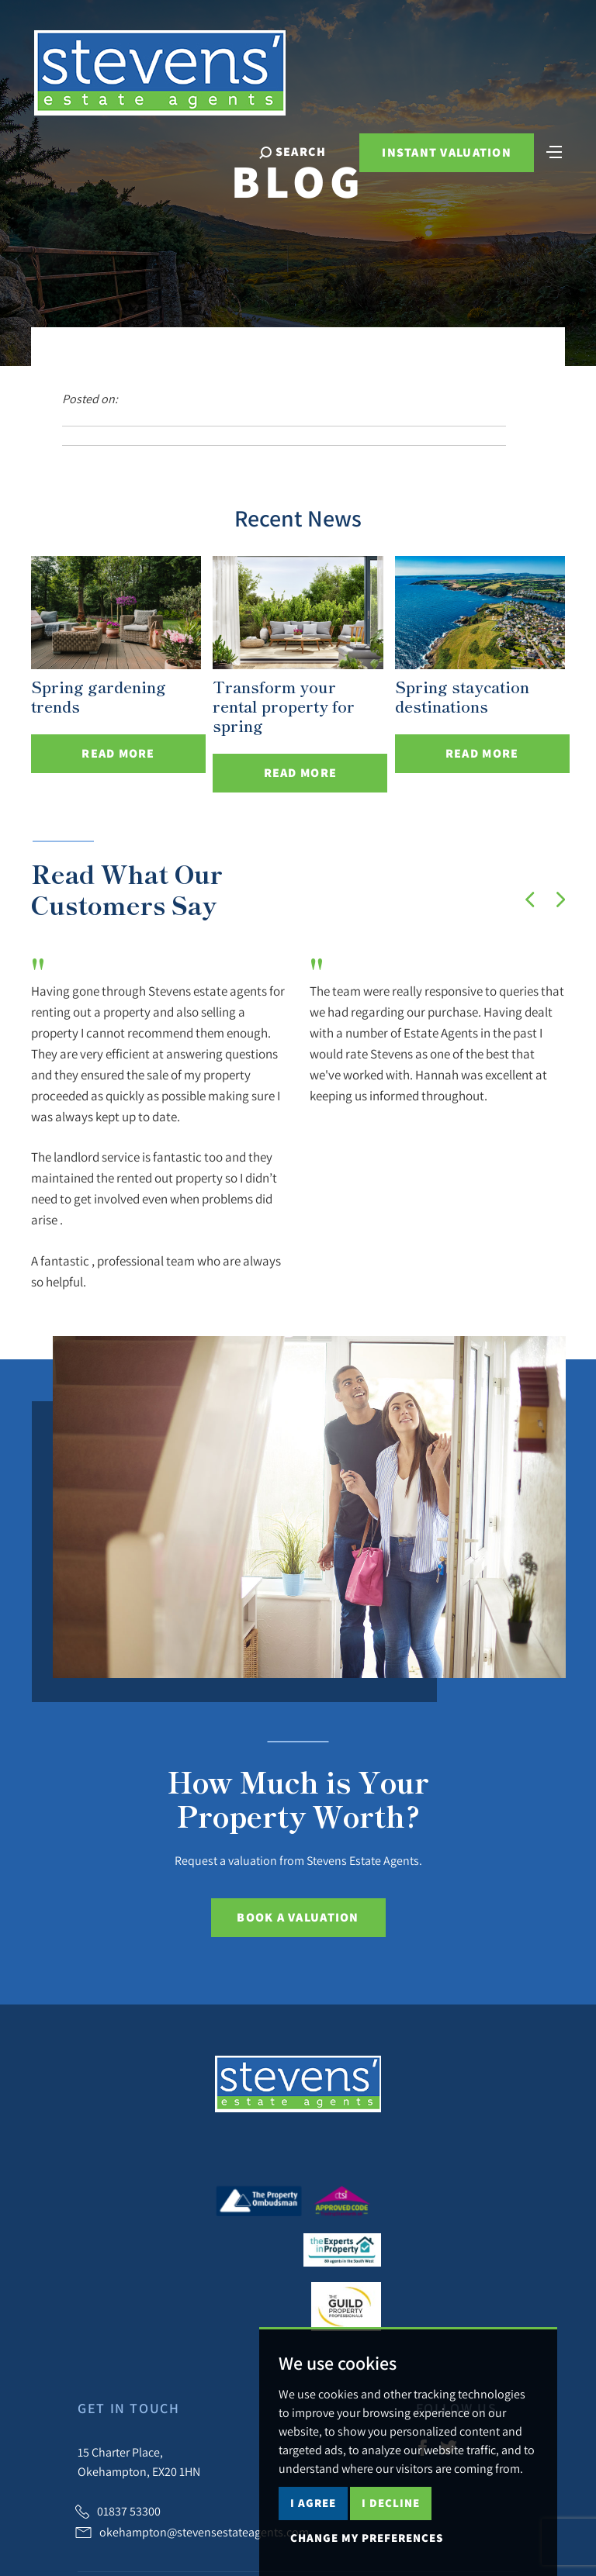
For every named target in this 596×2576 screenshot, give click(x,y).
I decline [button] (391, 2502)
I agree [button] (313, 2502)
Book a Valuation (298, 1917)
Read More (118, 753)
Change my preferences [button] (366, 2537)
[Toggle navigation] (553, 152)
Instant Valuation (446, 154)
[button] (530, 899)
